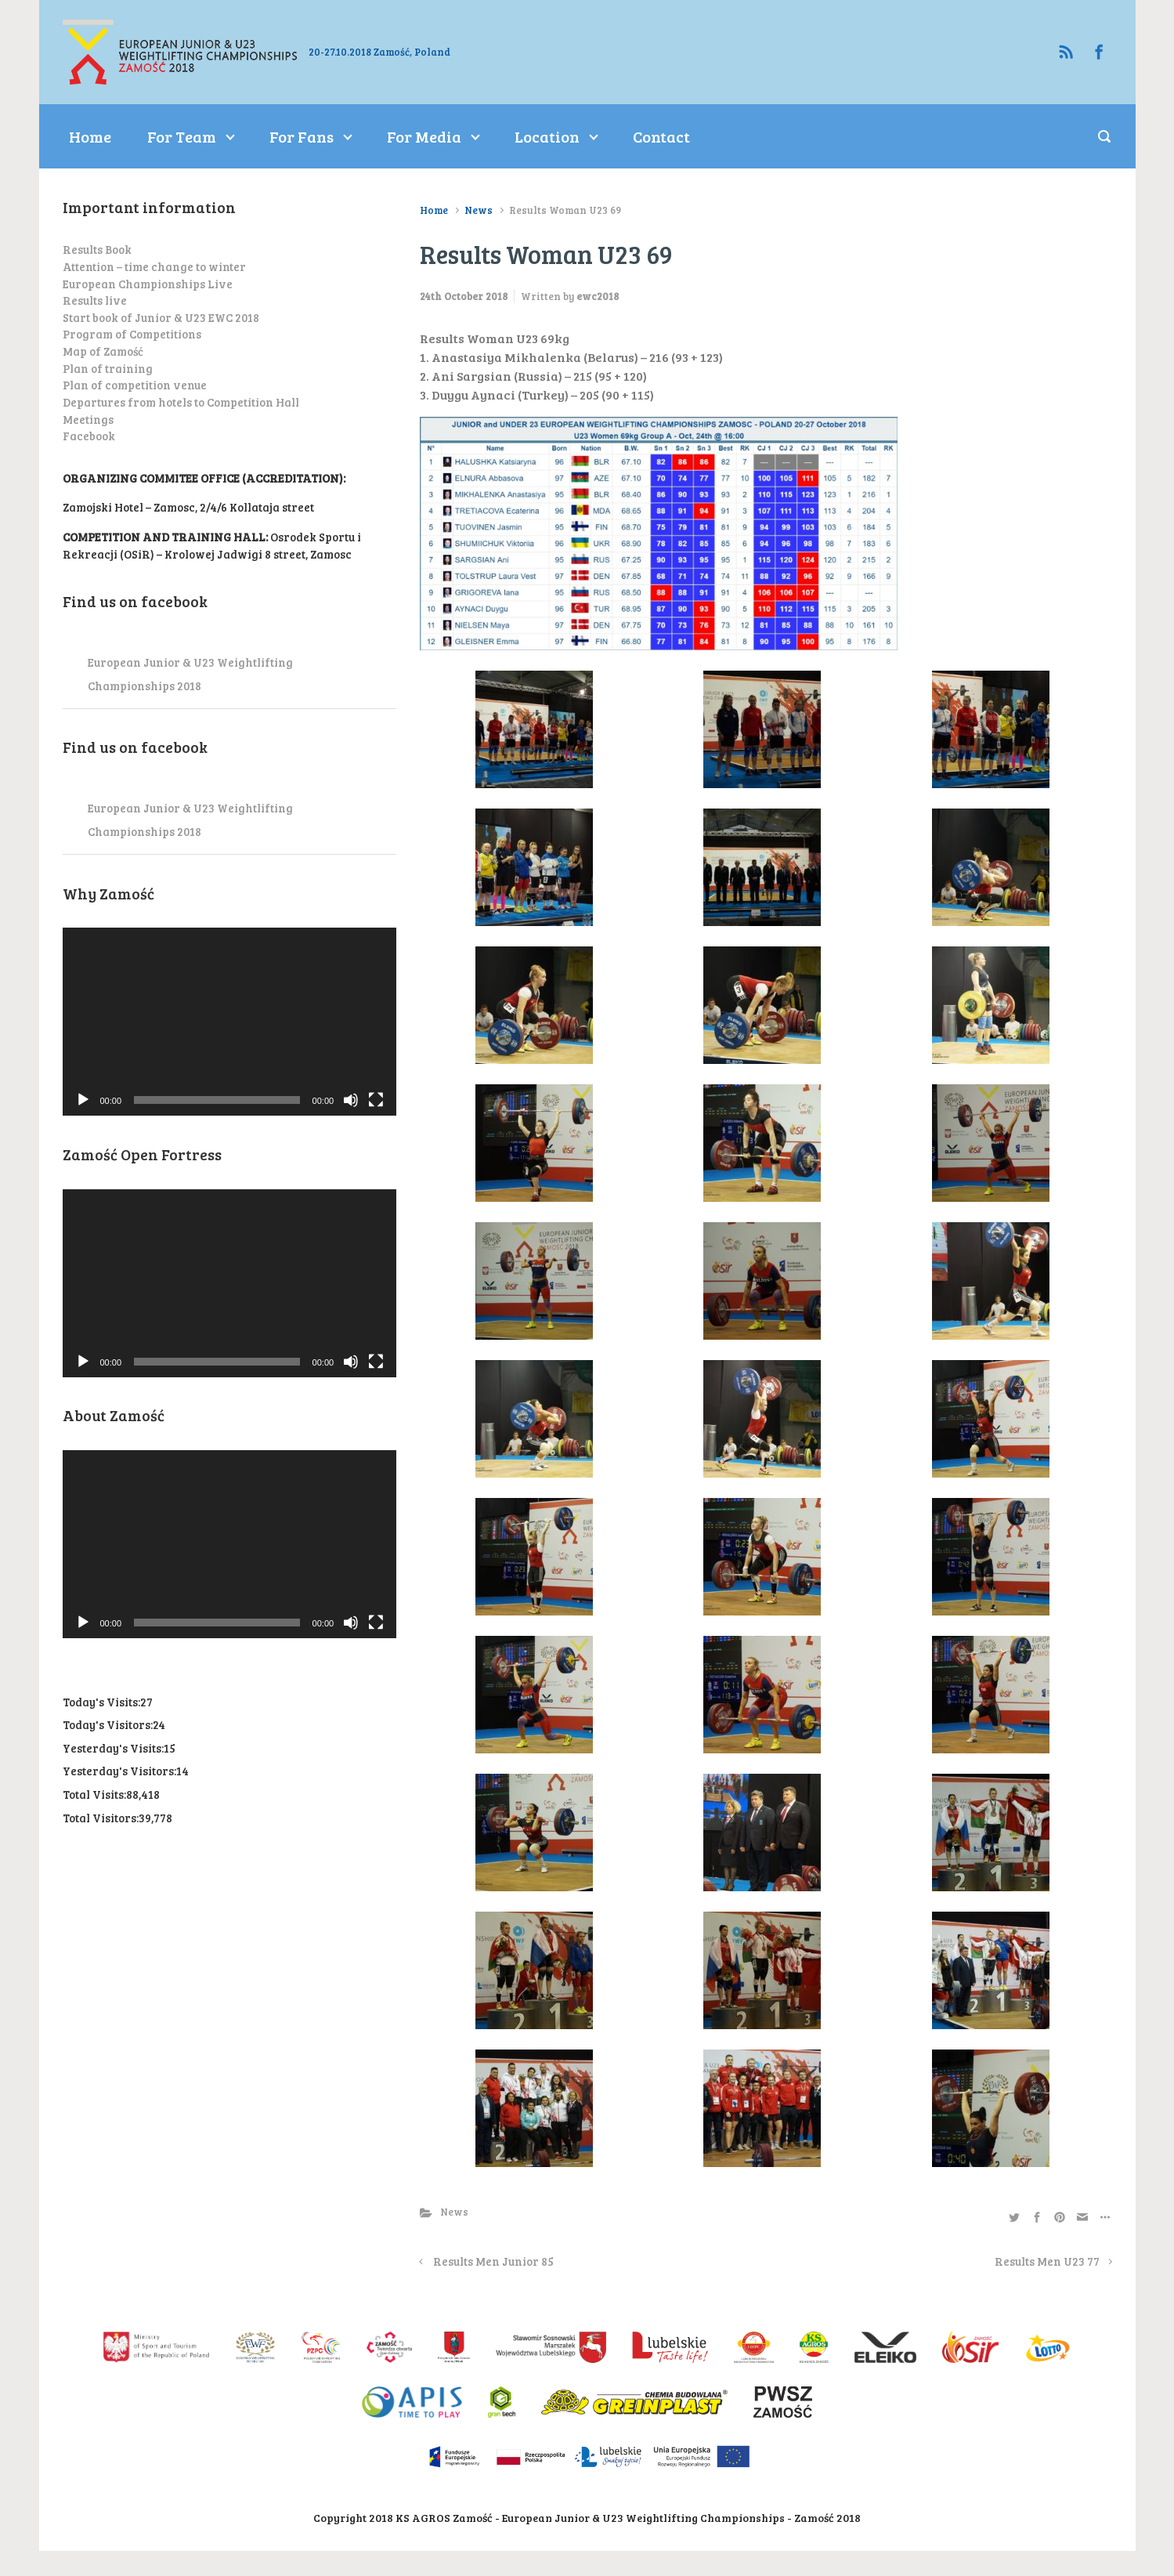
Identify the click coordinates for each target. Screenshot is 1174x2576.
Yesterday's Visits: (113, 1748)
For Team (181, 136)
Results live (95, 300)
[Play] (83, 1100)
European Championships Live (148, 283)
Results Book (97, 249)
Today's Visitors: (108, 1724)
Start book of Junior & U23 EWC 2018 (161, 317)
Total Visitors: (101, 1817)
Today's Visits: (101, 1701)
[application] (230, 1022)
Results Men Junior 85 (493, 2261)
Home (90, 136)
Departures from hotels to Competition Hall (181, 402)
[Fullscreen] (376, 1100)
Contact (661, 136)
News (478, 210)
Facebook (89, 435)
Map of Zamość (103, 351)
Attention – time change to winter (154, 266)
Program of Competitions (132, 334)
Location (547, 136)
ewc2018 (597, 296)
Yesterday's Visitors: (119, 1770)
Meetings (88, 419)
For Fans (301, 136)
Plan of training (108, 368)
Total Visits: (94, 1794)
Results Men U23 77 (1047, 2261)
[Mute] (351, 1100)
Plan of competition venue (135, 385)
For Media (424, 136)
